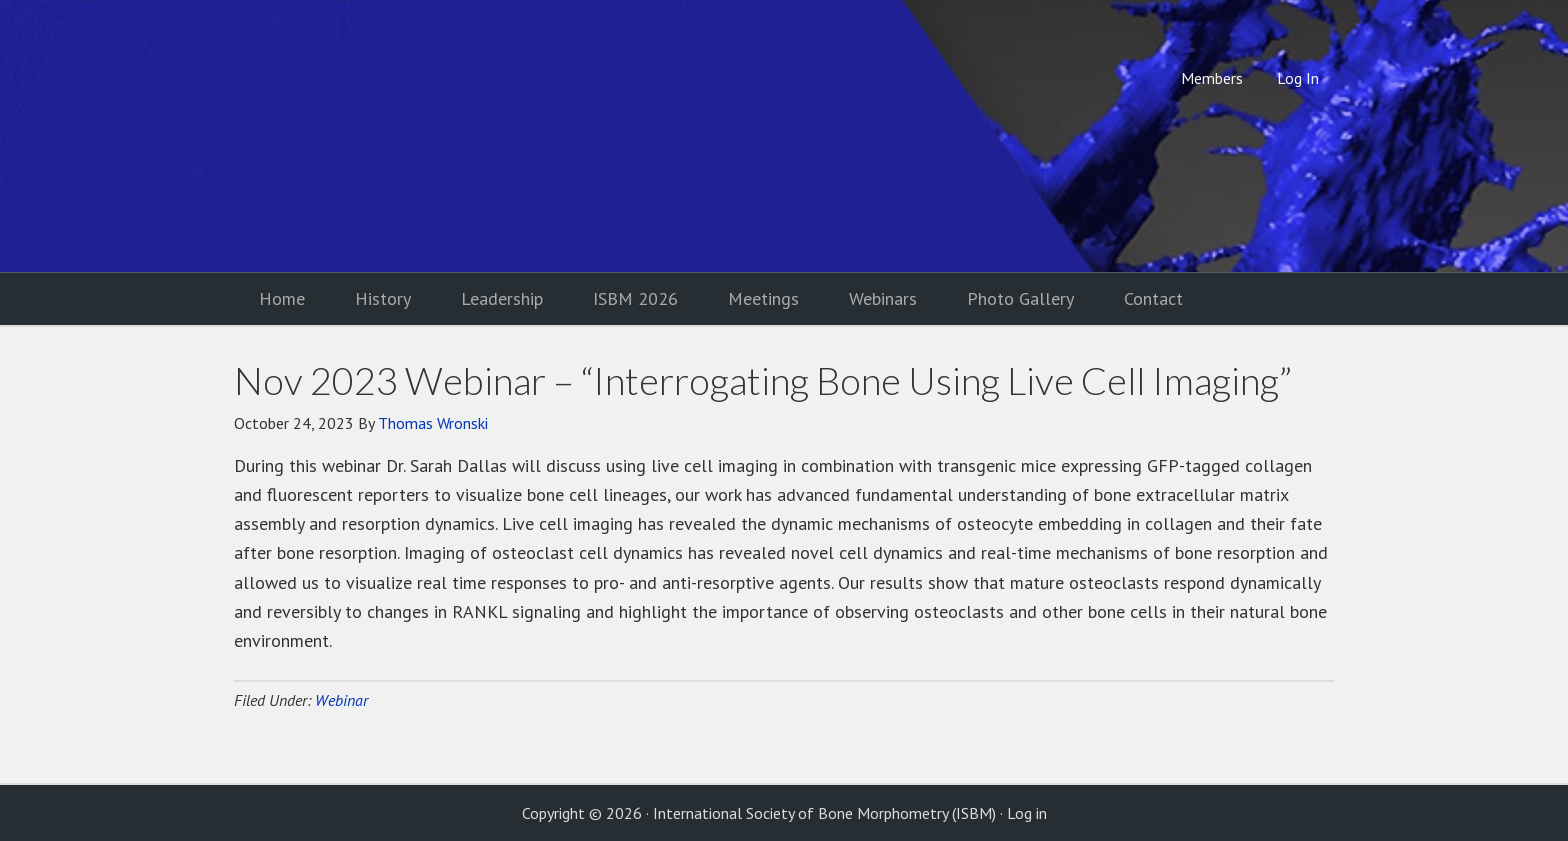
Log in (1027, 813)
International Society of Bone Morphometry (399, 136)
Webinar (341, 700)
